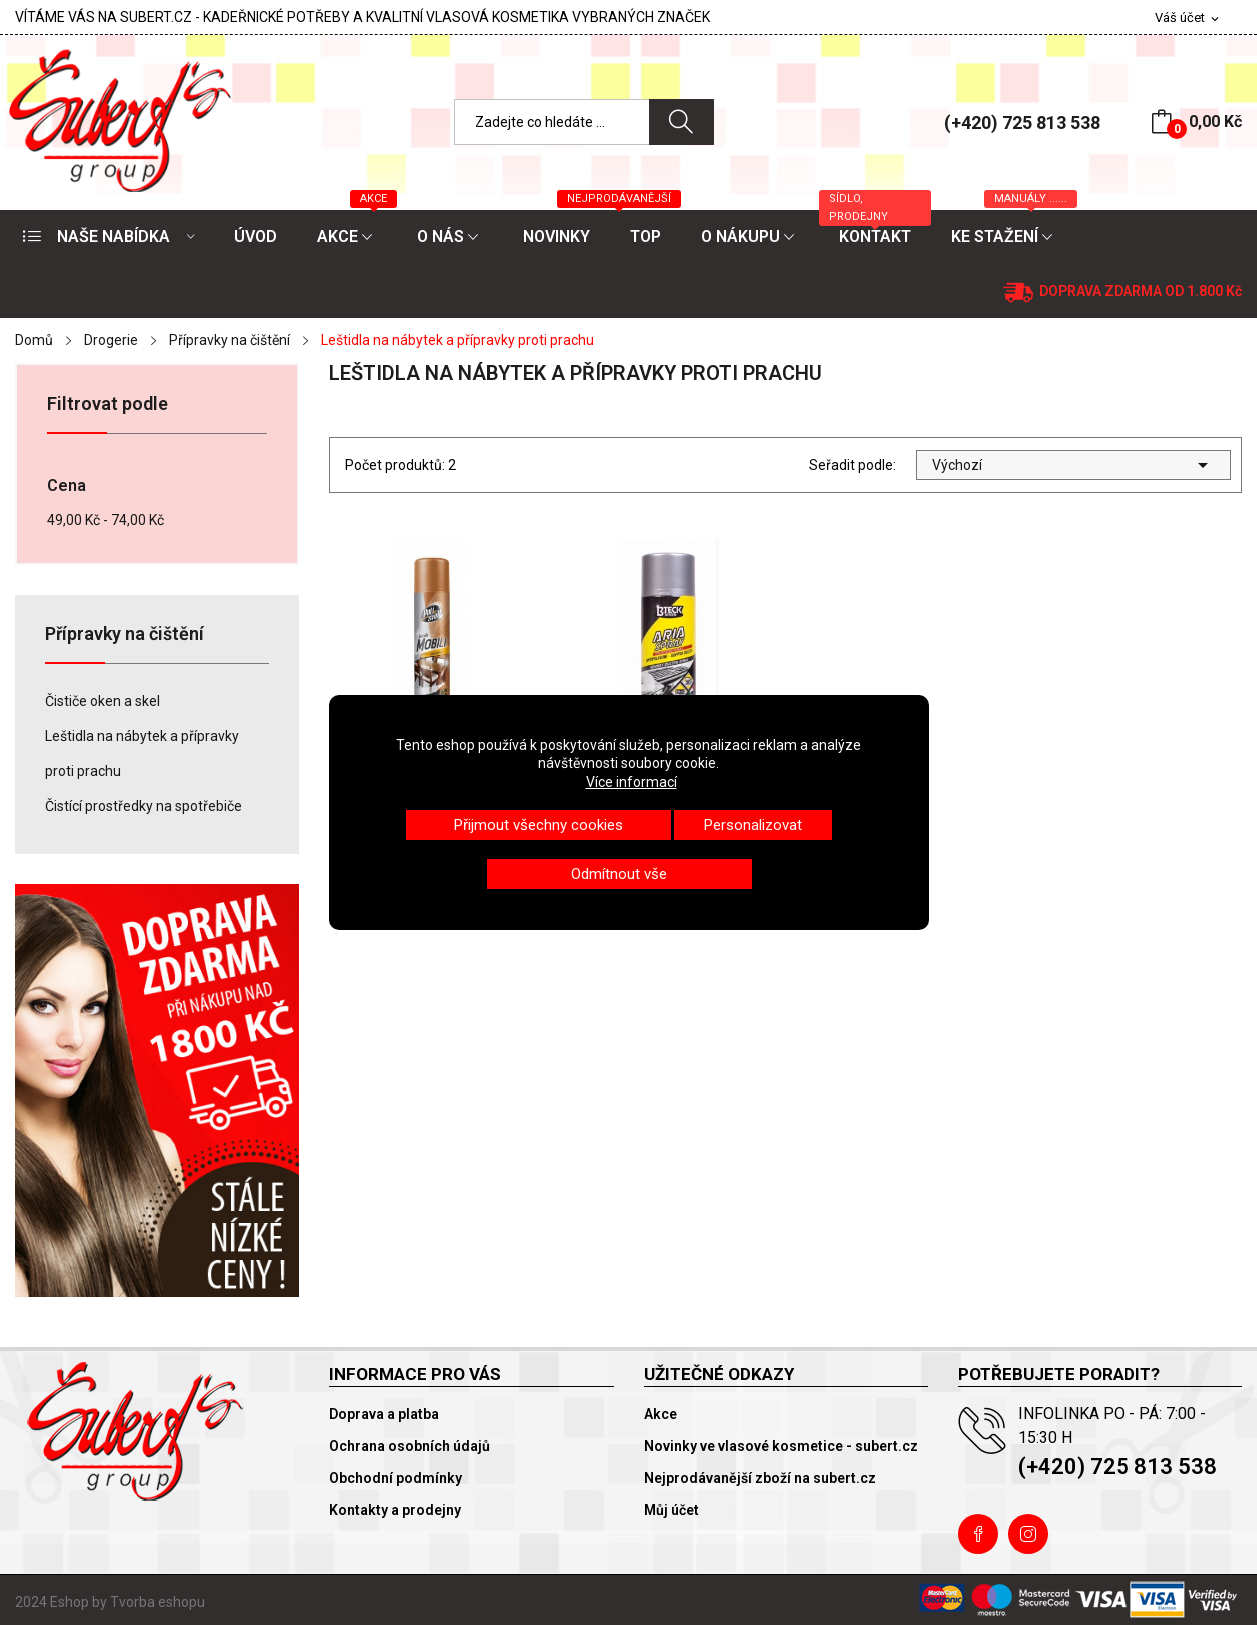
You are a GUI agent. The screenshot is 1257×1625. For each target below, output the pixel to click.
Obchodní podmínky (395, 1478)
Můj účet (671, 1510)
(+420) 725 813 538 (1022, 122)
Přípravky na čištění (124, 634)
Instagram (1028, 1534)
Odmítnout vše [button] (619, 874)
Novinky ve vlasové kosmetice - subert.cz (781, 1446)
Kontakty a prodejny (395, 1510)
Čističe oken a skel (102, 701)
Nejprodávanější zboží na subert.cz (760, 1478)
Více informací (631, 782)
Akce (660, 1414)
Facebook (978, 1534)
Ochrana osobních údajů (409, 1446)
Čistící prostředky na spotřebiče (143, 806)
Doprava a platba (384, 1414)
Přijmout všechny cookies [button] (538, 825)
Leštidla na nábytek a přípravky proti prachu (142, 753)
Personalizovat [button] (753, 825)
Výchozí (1073, 465)
